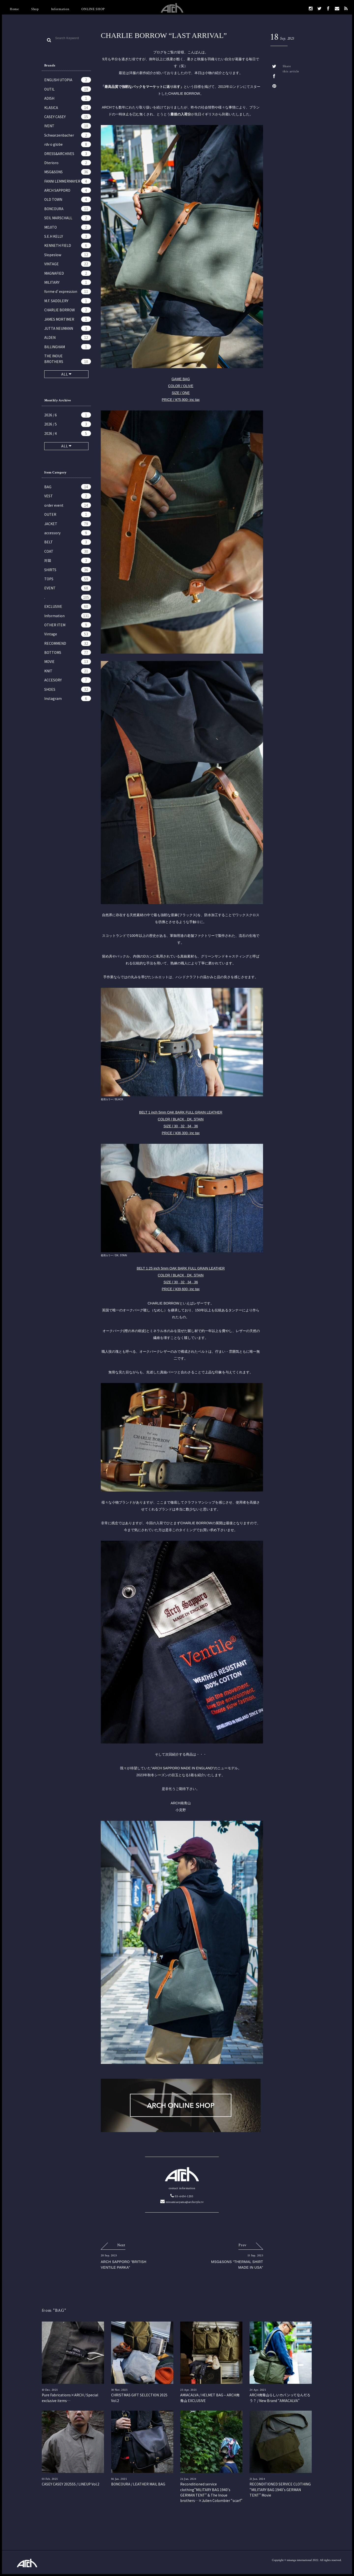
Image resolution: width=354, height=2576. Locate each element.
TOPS (67, 578)
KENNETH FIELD (67, 245)
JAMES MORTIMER (67, 319)
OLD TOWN (67, 199)
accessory (67, 532)
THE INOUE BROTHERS (67, 358)
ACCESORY (67, 680)
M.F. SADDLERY (67, 300)
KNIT (67, 671)
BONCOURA (67, 208)
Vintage (67, 634)
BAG (67, 486)
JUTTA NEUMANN (67, 328)
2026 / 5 (67, 424)
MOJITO (67, 227)
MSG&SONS (67, 171)
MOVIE (67, 661)
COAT (67, 551)
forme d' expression (67, 291)
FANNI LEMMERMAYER (67, 181)
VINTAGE (67, 264)
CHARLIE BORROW (67, 310)
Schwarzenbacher (67, 135)
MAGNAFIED (67, 273)
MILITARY (67, 282)
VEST (67, 496)
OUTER (67, 514)
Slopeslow (67, 254)
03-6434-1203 (181, 2196)
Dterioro (67, 162)
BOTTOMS (67, 652)
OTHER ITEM (67, 625)
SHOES (67, 689)
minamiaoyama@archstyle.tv (182, 2202)
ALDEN (67, 337)
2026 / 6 (67, 415)
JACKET (67, 523)
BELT (67, 542)
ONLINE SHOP (93, 9)
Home (14, 9)
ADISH (67, 98)
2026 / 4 (67, 433)
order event (67, 505)
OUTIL (67, 89)
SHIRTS (67, 569)
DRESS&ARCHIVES (67, 153)
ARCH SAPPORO (67, 190)
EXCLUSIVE (67, 606)
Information (60, 9)
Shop (35, 9)
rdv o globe (67, 144)
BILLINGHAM (67, 346)
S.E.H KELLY (67, 236)
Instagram (67, 698)
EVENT (67, 588)
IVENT (67, 125)
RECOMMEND (67, 643)
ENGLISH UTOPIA (67, 79)
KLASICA (67, 107)
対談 (67, 560)
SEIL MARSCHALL (67, 217)
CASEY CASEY (67, 116)
